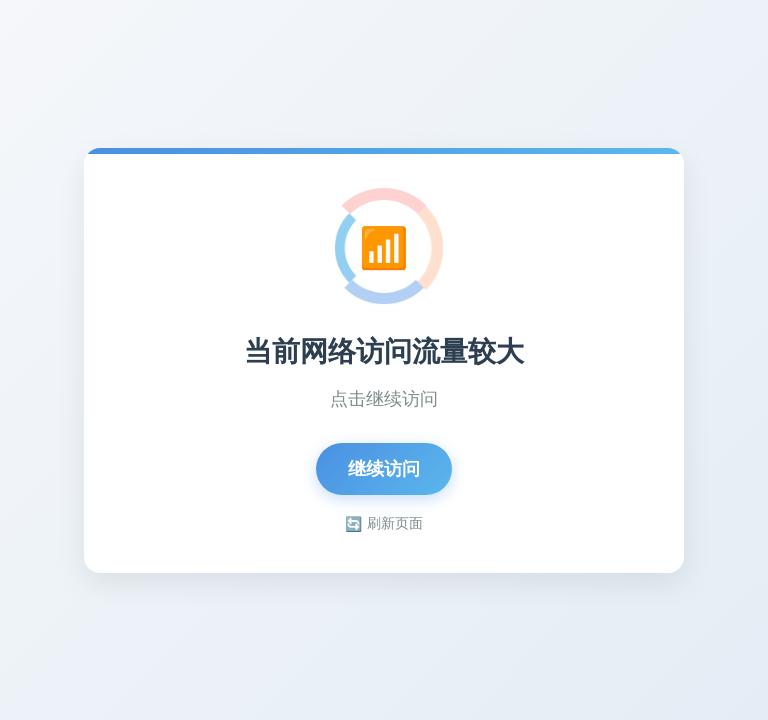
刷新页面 (384, 523)
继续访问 (384, 469)
